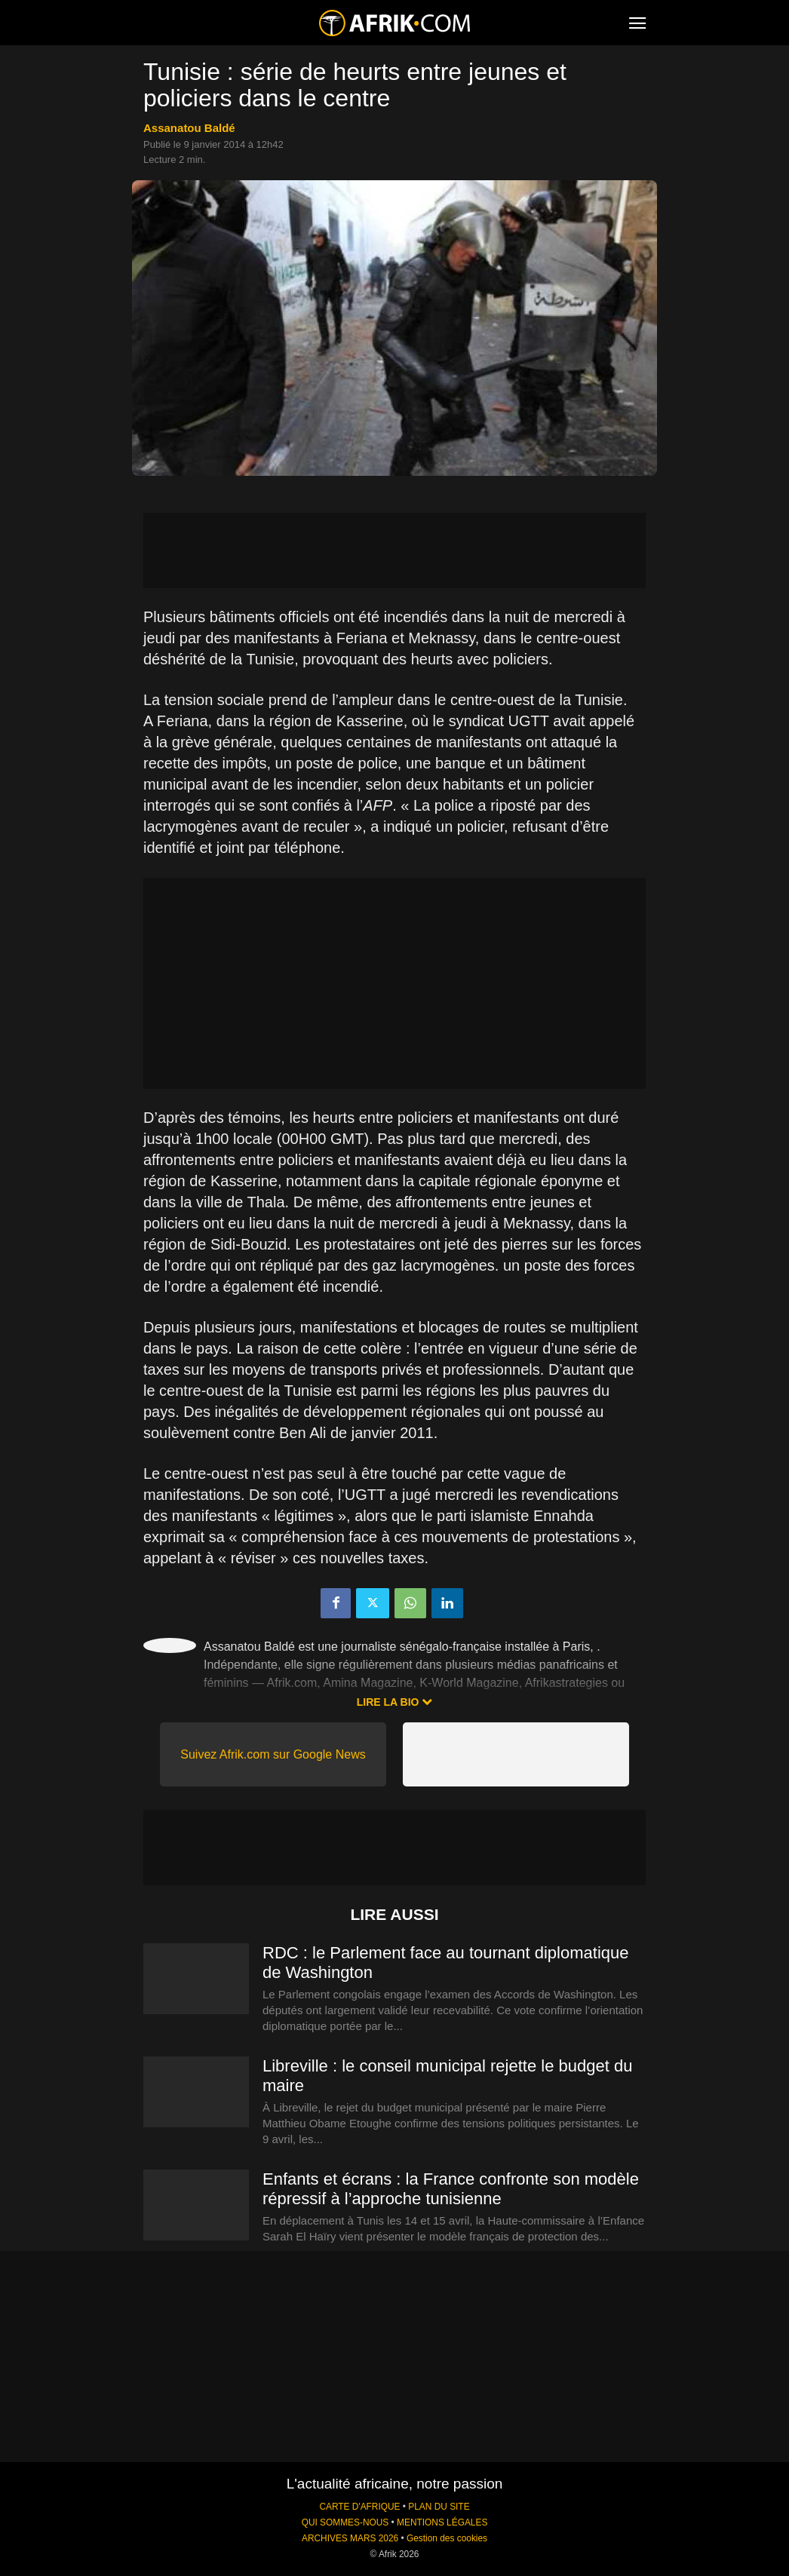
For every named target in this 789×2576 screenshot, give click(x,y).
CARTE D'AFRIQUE (359, 2506)
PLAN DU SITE (438, 2506)
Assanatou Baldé (189, 127)
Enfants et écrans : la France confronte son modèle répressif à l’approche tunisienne (450, 2189)
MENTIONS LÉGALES (442, 2522)
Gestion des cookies (447, 2538)
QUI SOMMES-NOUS (345, 2522)
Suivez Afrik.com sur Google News (272, 1754)
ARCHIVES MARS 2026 (350, 2538)
